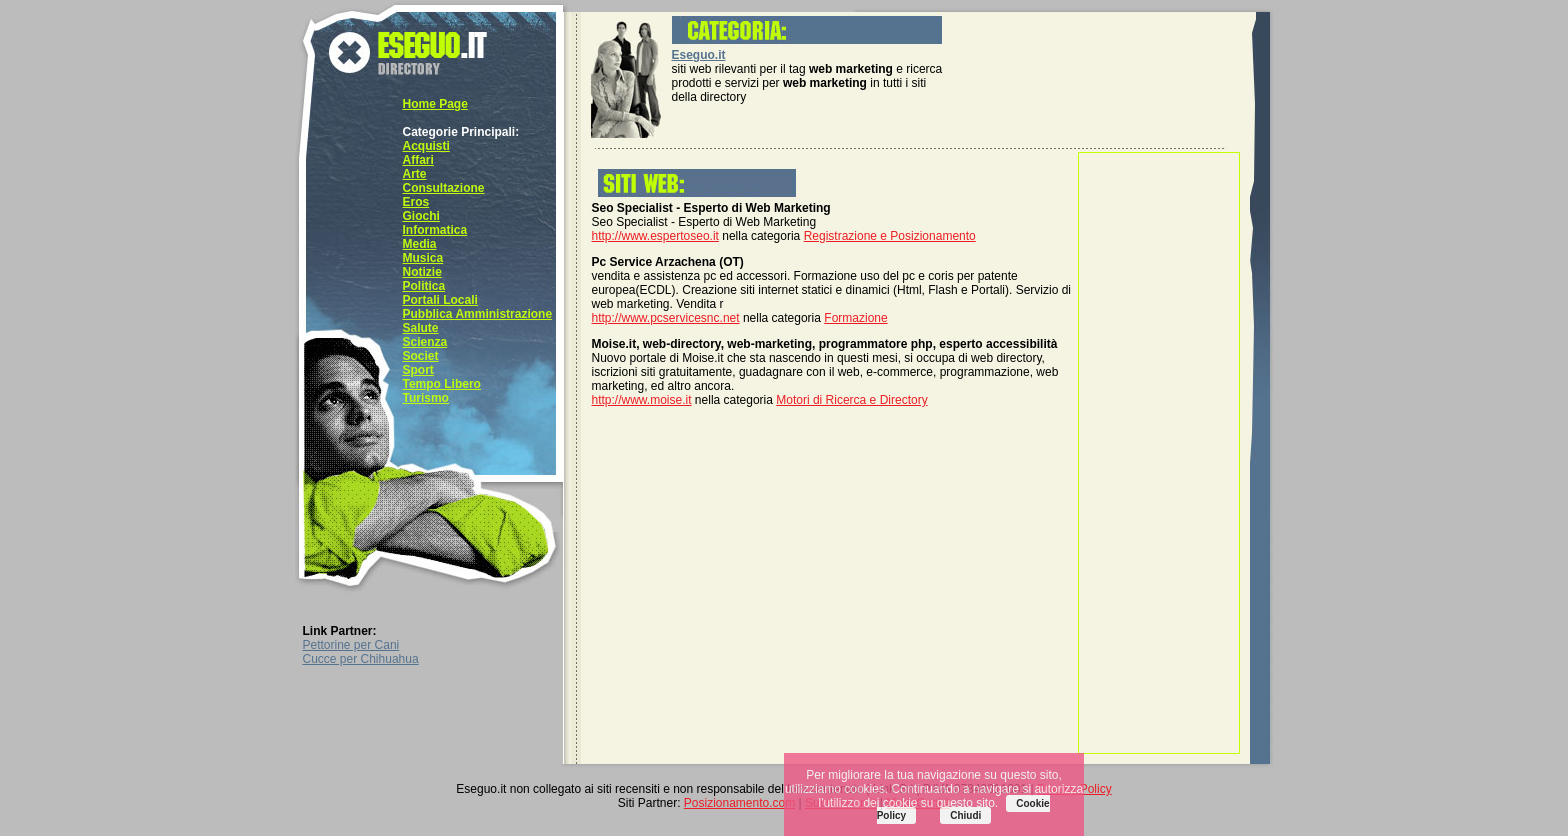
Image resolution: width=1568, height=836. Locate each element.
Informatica (435, 230)
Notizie (422, 272)
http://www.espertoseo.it (655, 236)
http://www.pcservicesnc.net (666, 318)
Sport (418, 370)
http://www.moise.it (642, 400)
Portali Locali (440, 300)
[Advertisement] (1159, 453)
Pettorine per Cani (351, 645)
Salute (421, 328)
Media (420, 244)
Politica (424, 286)
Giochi (421, 216)
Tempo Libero (442, 384)
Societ (421, 356)
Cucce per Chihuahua (361, 659)
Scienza (425, 342)
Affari (418, 160)
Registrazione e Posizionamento (890, 236)
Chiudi (965, 815)
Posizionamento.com (739, 803)
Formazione (855, 318)
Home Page (435, 104)
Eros (416, 202)
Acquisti (426, 146)
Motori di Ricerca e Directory (851, 400)
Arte (415, 174)
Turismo (426, 398)
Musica (423, 258)
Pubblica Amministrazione (478, 314)
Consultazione (444, 188)
